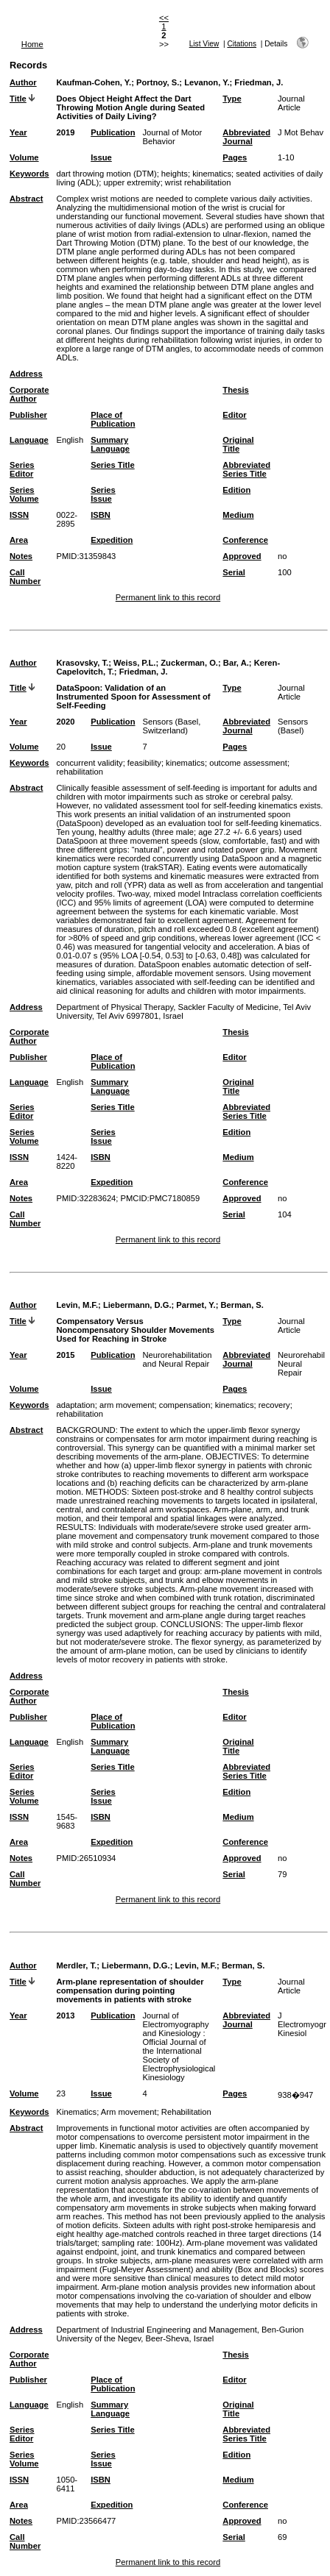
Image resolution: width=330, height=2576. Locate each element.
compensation (185, 1405)
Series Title (113, 464)
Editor (234, 414)
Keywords (29, 173)
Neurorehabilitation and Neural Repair (176, 1359)
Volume (24, 157)
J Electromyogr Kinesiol (302, 2024)
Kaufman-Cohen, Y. (93, 82)
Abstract (26, 198)
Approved (241, 556)
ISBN (100, 514)
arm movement (127, 1405)
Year (18, 132)
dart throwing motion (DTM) (106, 173)
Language (29, 439)
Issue (101, 157)
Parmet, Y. (195, 1305)
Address (26, 373)
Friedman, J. (258, 82)
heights (174, 173)
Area (19, 540)
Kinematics (76, 2111)
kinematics (211, 173)
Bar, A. (236, 662)
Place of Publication (113, 419)
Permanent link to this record (168, 597)
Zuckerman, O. (189, 662)
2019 (65, 132)
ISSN (19, 514)
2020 (65, 721)
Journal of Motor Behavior (172, 137)
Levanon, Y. (206, 82)
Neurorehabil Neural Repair (301, 1364)
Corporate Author (29, 394)
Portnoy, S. (157, 82)
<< (164, 17)
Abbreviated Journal (246, 137)
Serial (233, 572)
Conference (245, 540)
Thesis (235, 389)
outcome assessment (248, 762)
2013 (65, 2015)
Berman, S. (241, 1305)
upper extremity (132, 182)
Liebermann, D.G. (137, 1305)
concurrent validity (89, 762)
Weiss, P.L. (134, 662)
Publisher (28, 414)
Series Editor (22, 469)
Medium (237, 514)
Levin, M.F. (77, 1305)
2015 (65, 1355)
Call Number (25, 577)
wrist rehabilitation (198, 182)
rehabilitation (79, 771)
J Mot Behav (300, 132)
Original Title (237, 444)
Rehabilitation (186, 2111)
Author (23, 82)
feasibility (144, 762)
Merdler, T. (76, 1965)
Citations (241, 44)
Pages (234, 157)
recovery (274, 1405)
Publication (113, 132)
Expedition (112, 540)
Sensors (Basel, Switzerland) (171, 726)
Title (18, 98)
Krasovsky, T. (82, 662)
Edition (236, 489)
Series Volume (24, 494)
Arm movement (129, 2111)
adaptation (75, 1405)
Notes (21, 556)
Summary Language (110, 444)
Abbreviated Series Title (246, 469)
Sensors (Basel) (293, 726)
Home (32, 44)
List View (204, 44)
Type (231, 98)
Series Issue (103, 494)
